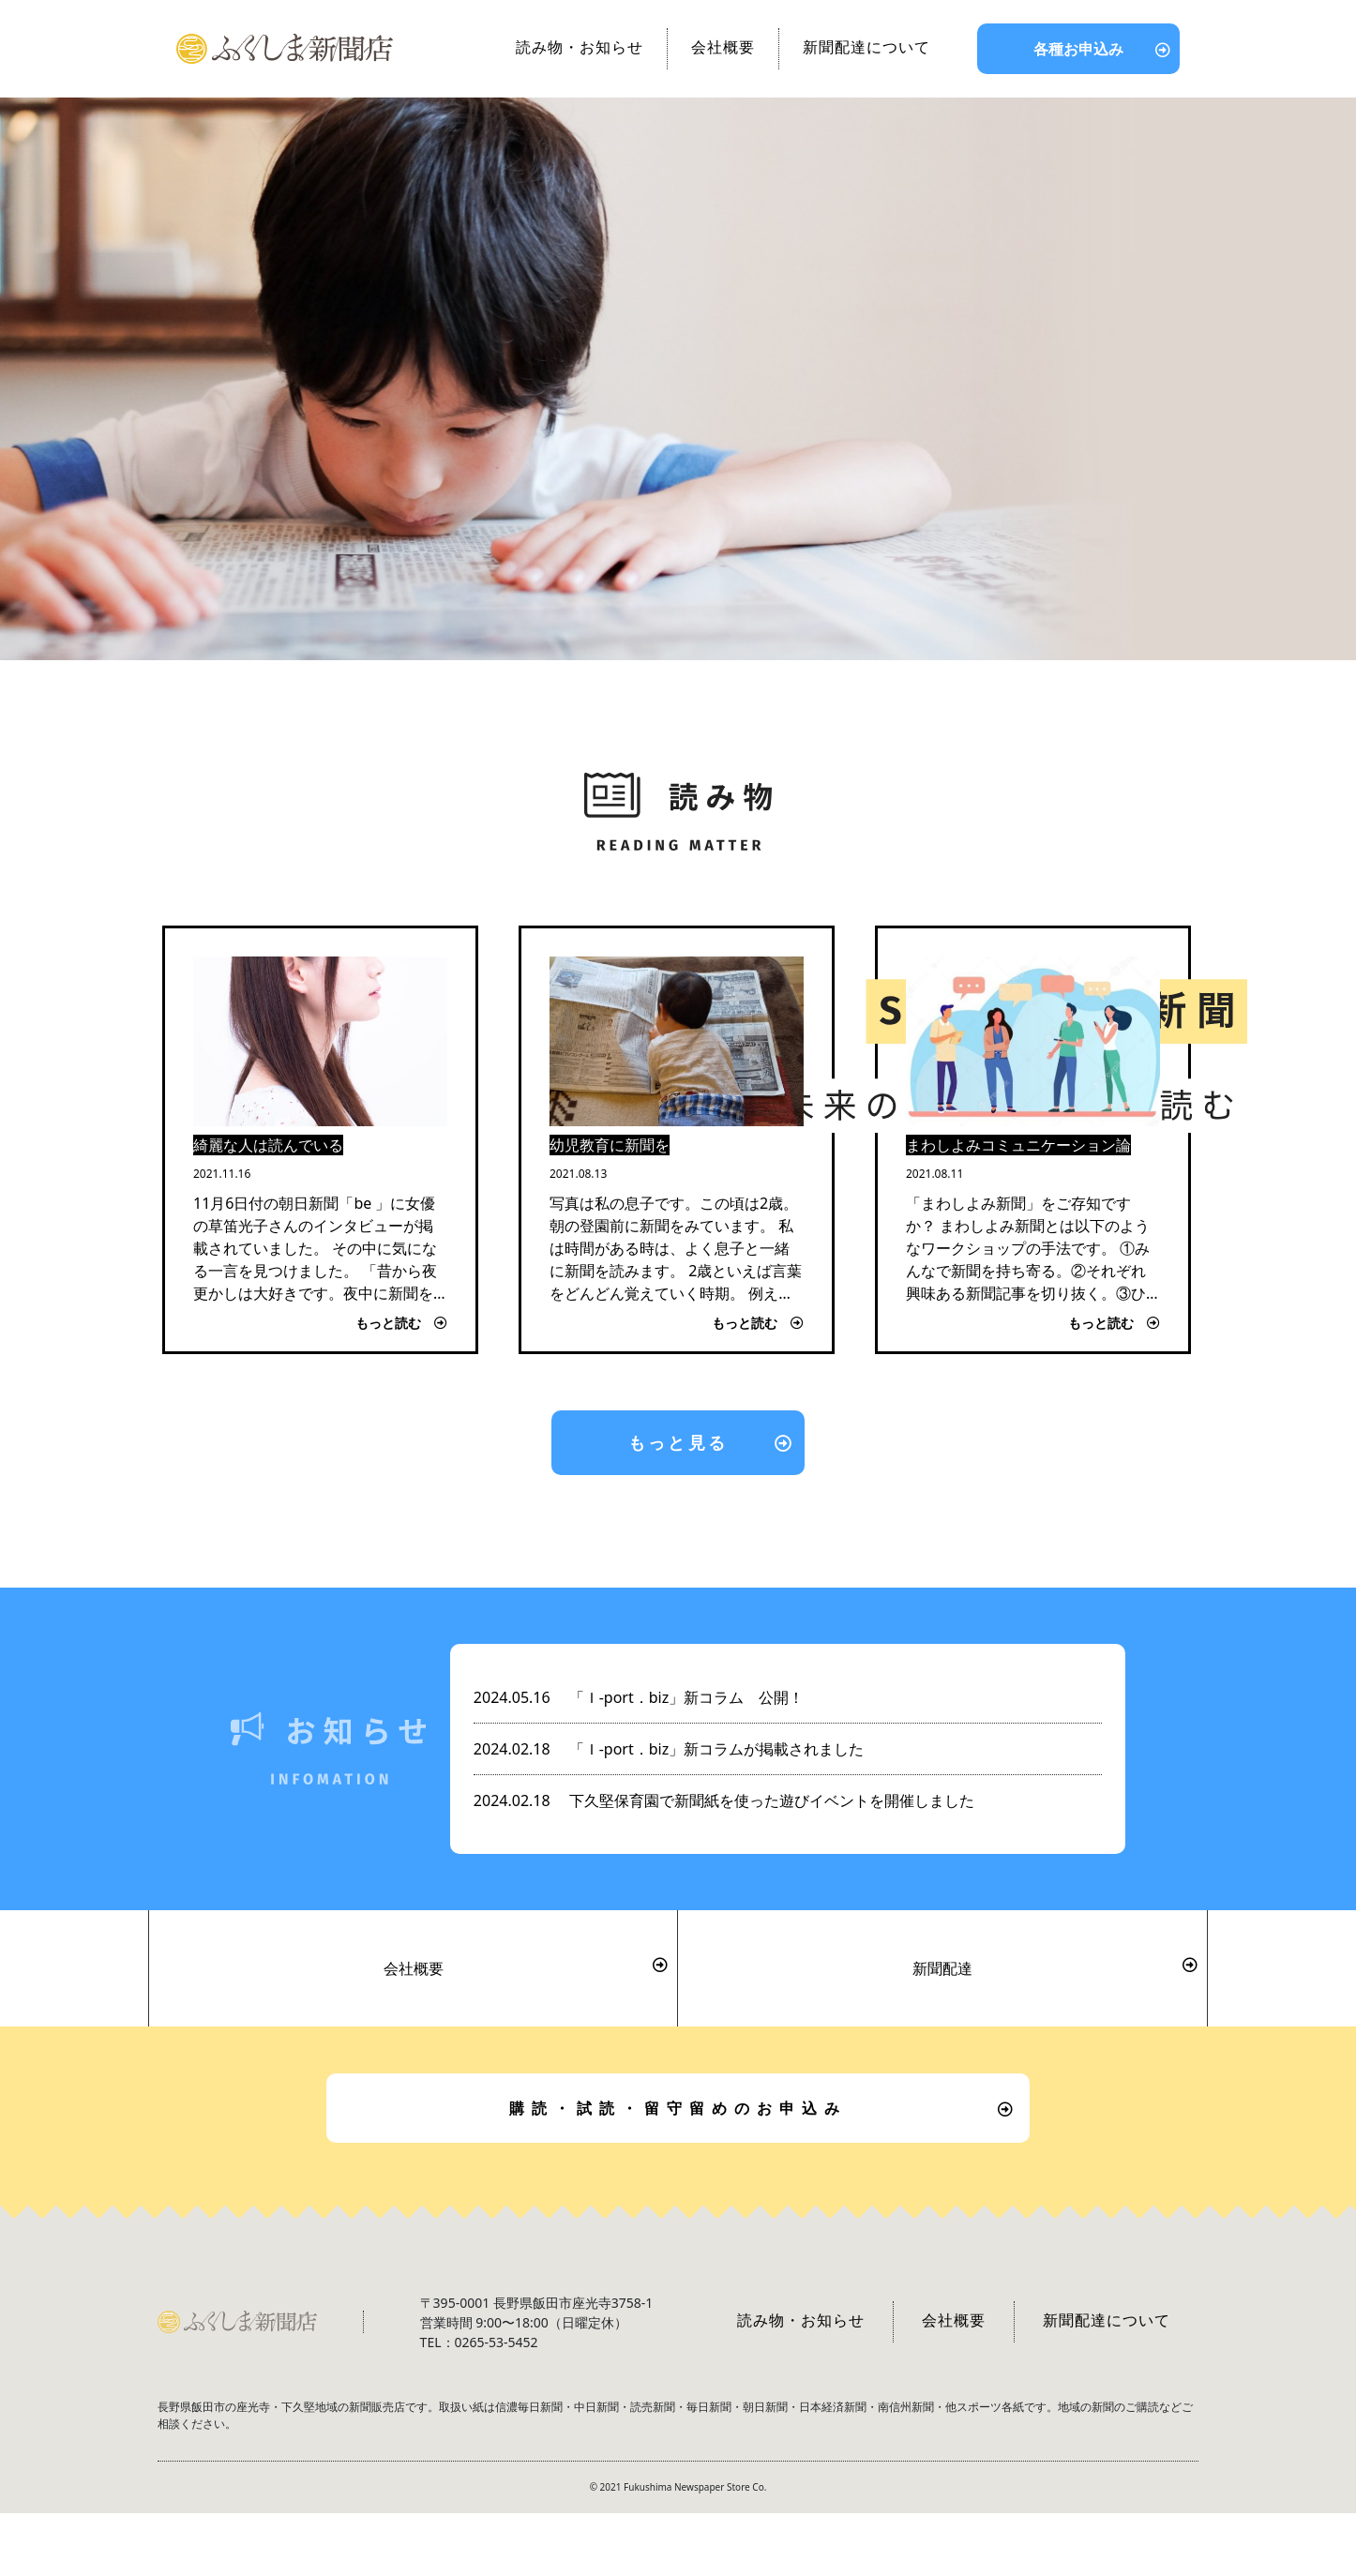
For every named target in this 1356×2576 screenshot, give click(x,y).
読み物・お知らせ (579, 47)
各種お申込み (1078, 48)
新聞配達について (866, 47)
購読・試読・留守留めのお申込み (678, 2108)
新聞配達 (942, 1968)
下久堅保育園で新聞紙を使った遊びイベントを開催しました (724, 1800)
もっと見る (678, 1442)
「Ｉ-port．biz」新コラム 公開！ (639, 1697)
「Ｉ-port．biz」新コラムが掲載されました (669, 1749)
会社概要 (723, 47)
